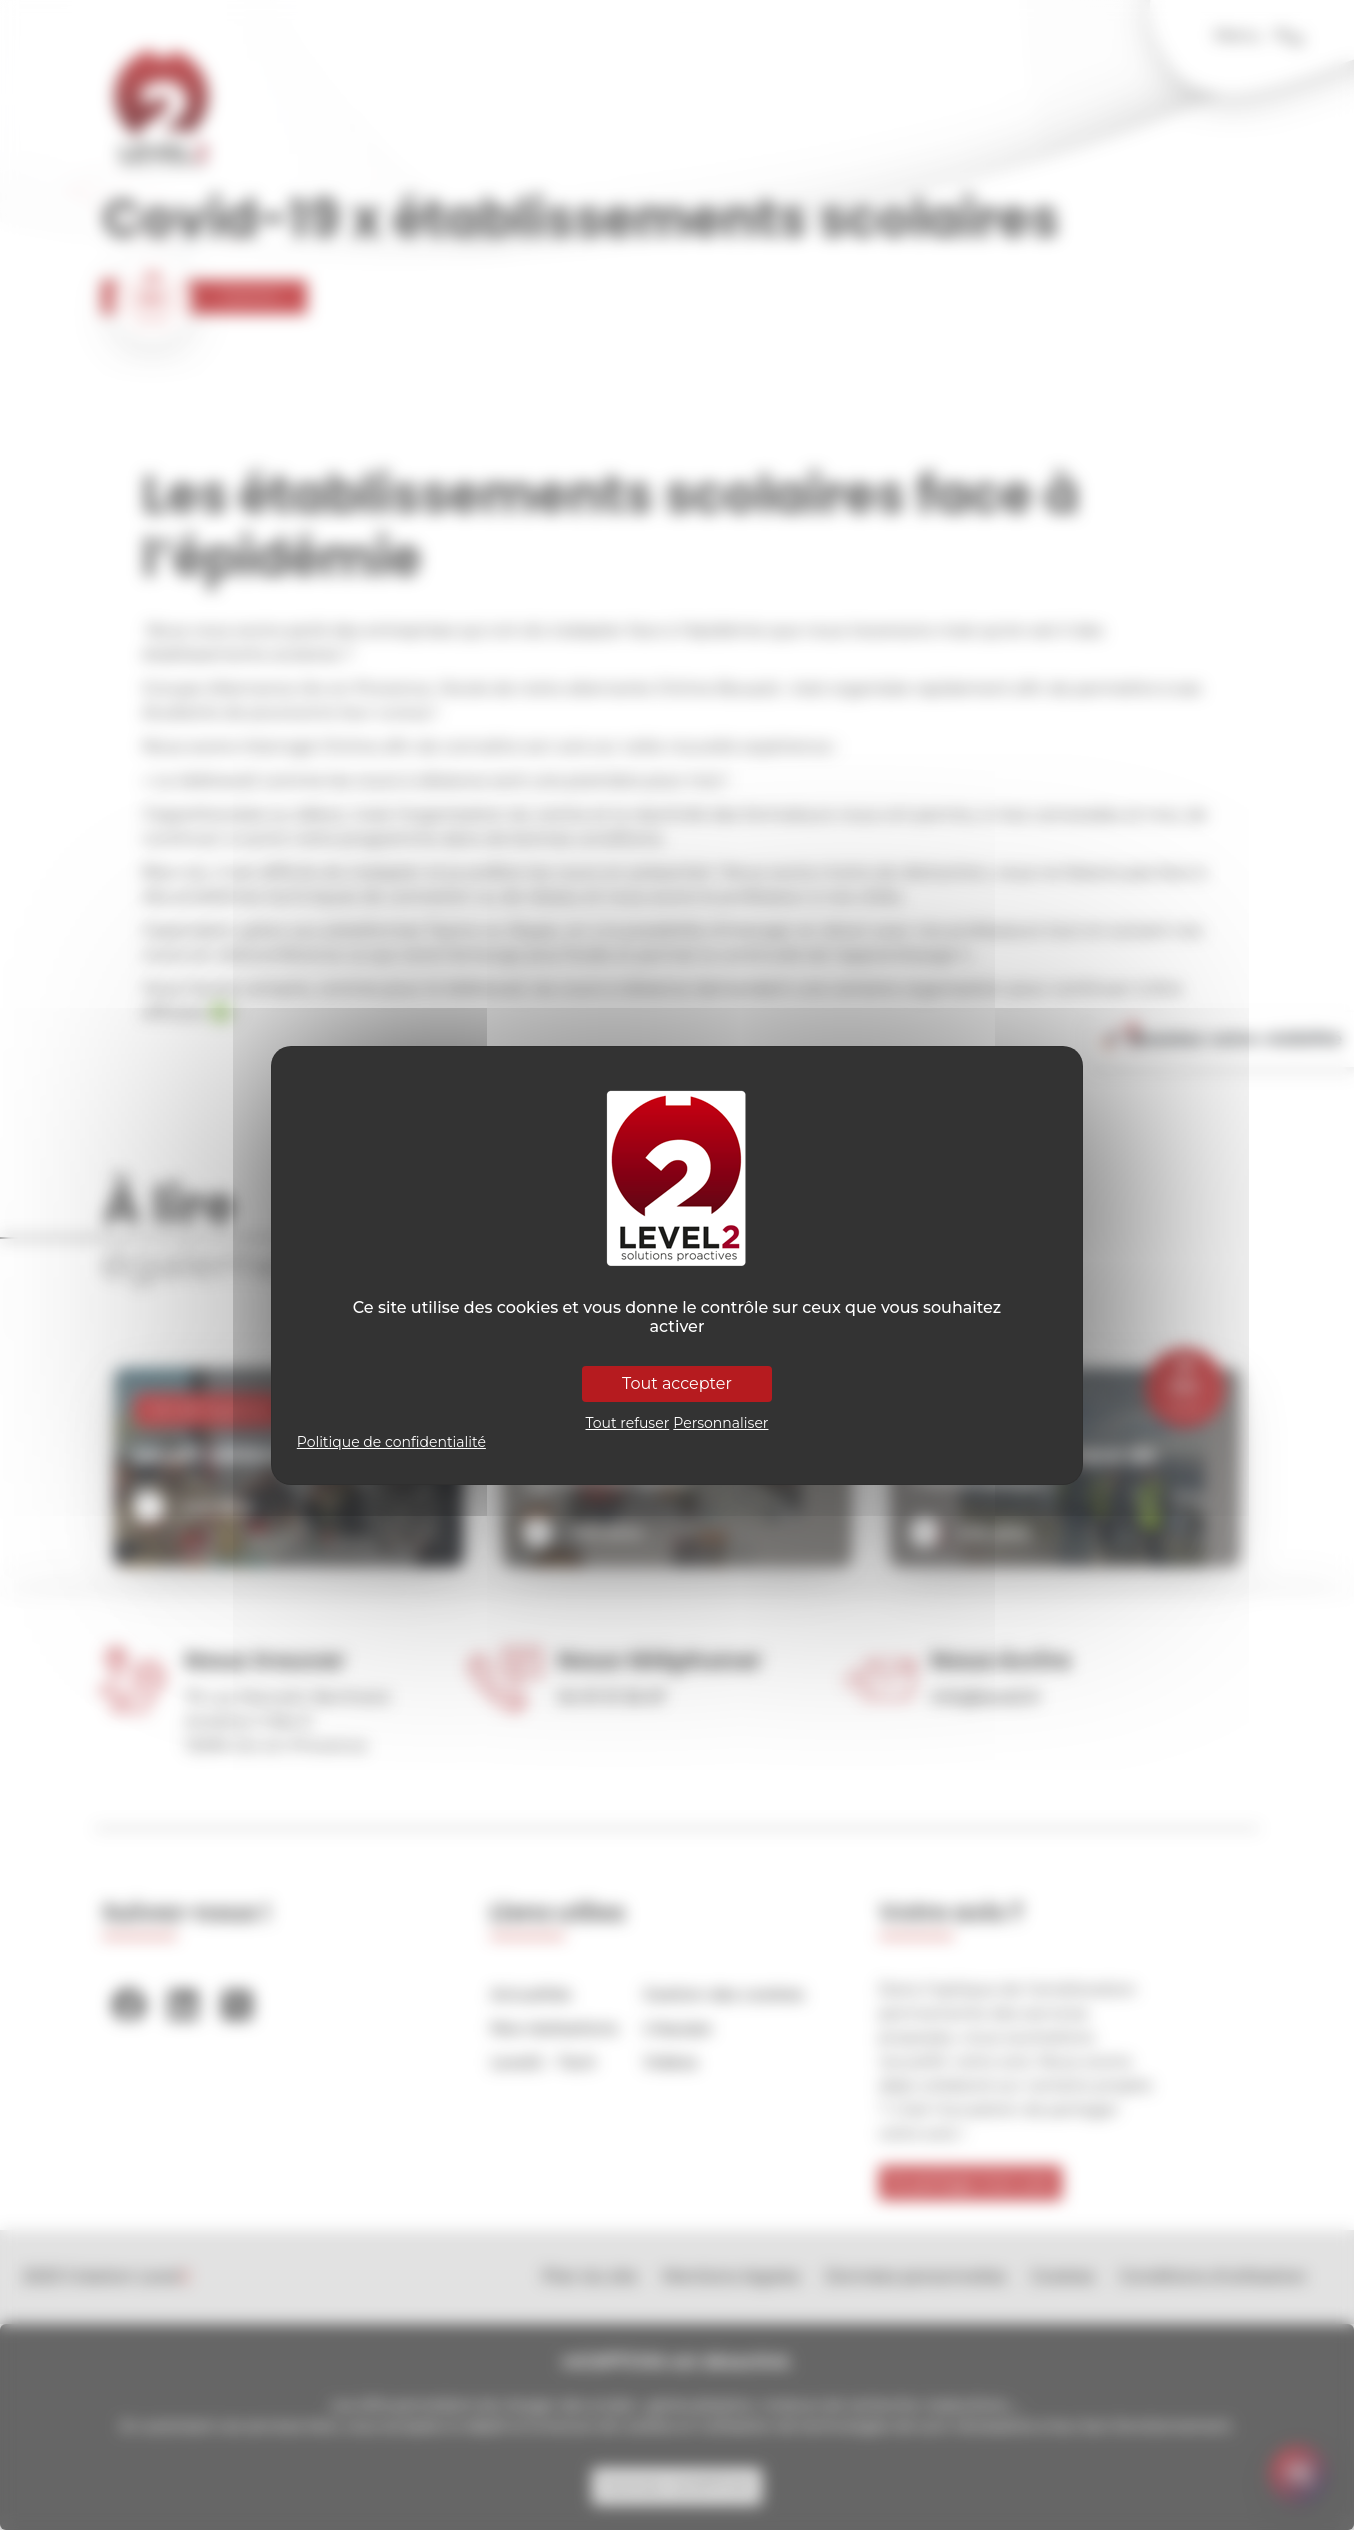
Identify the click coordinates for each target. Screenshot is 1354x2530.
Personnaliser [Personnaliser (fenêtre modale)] (720, 1423)
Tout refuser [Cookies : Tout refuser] (628, 1423)
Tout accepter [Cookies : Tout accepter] (677, 1383)
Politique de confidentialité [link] (391, 1442)
